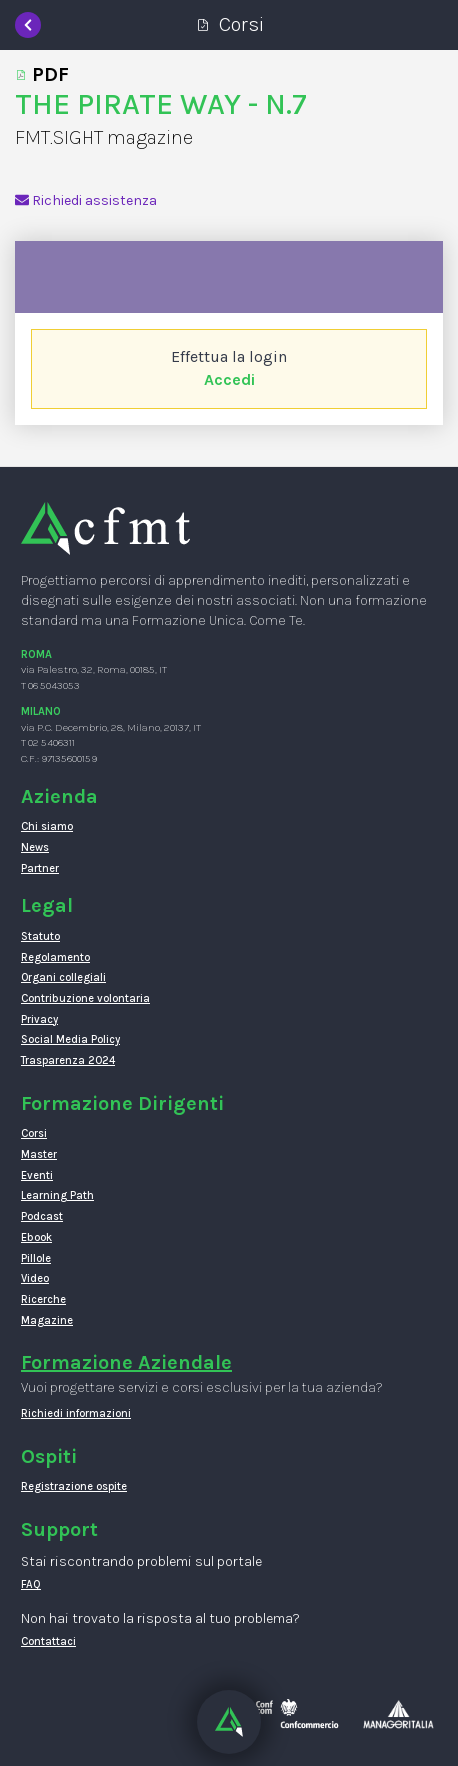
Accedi (229, 379)
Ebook (36, 1237)
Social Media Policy (70, 1039)
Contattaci (48, 1641)
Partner (40, 868)
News (35, 847)
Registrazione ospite (74, 1486)
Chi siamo (47, 826)
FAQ (31, 1584)
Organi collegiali (63, 977)
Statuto (40, 936)
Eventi (37, 1175)
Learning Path (57, 1195)
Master (39, 1154)
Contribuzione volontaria (85, 998)
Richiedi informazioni (76, 1413)
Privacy (39, 1019)
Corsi (34, 1133)
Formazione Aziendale (126, 1362)
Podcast (42, 1216)
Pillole (36, 1258)
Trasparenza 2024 (68, 1060)
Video (35, 1278)
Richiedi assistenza (86, 200)
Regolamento (55, 957)
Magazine (47, 1320)
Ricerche (43, 1299)
